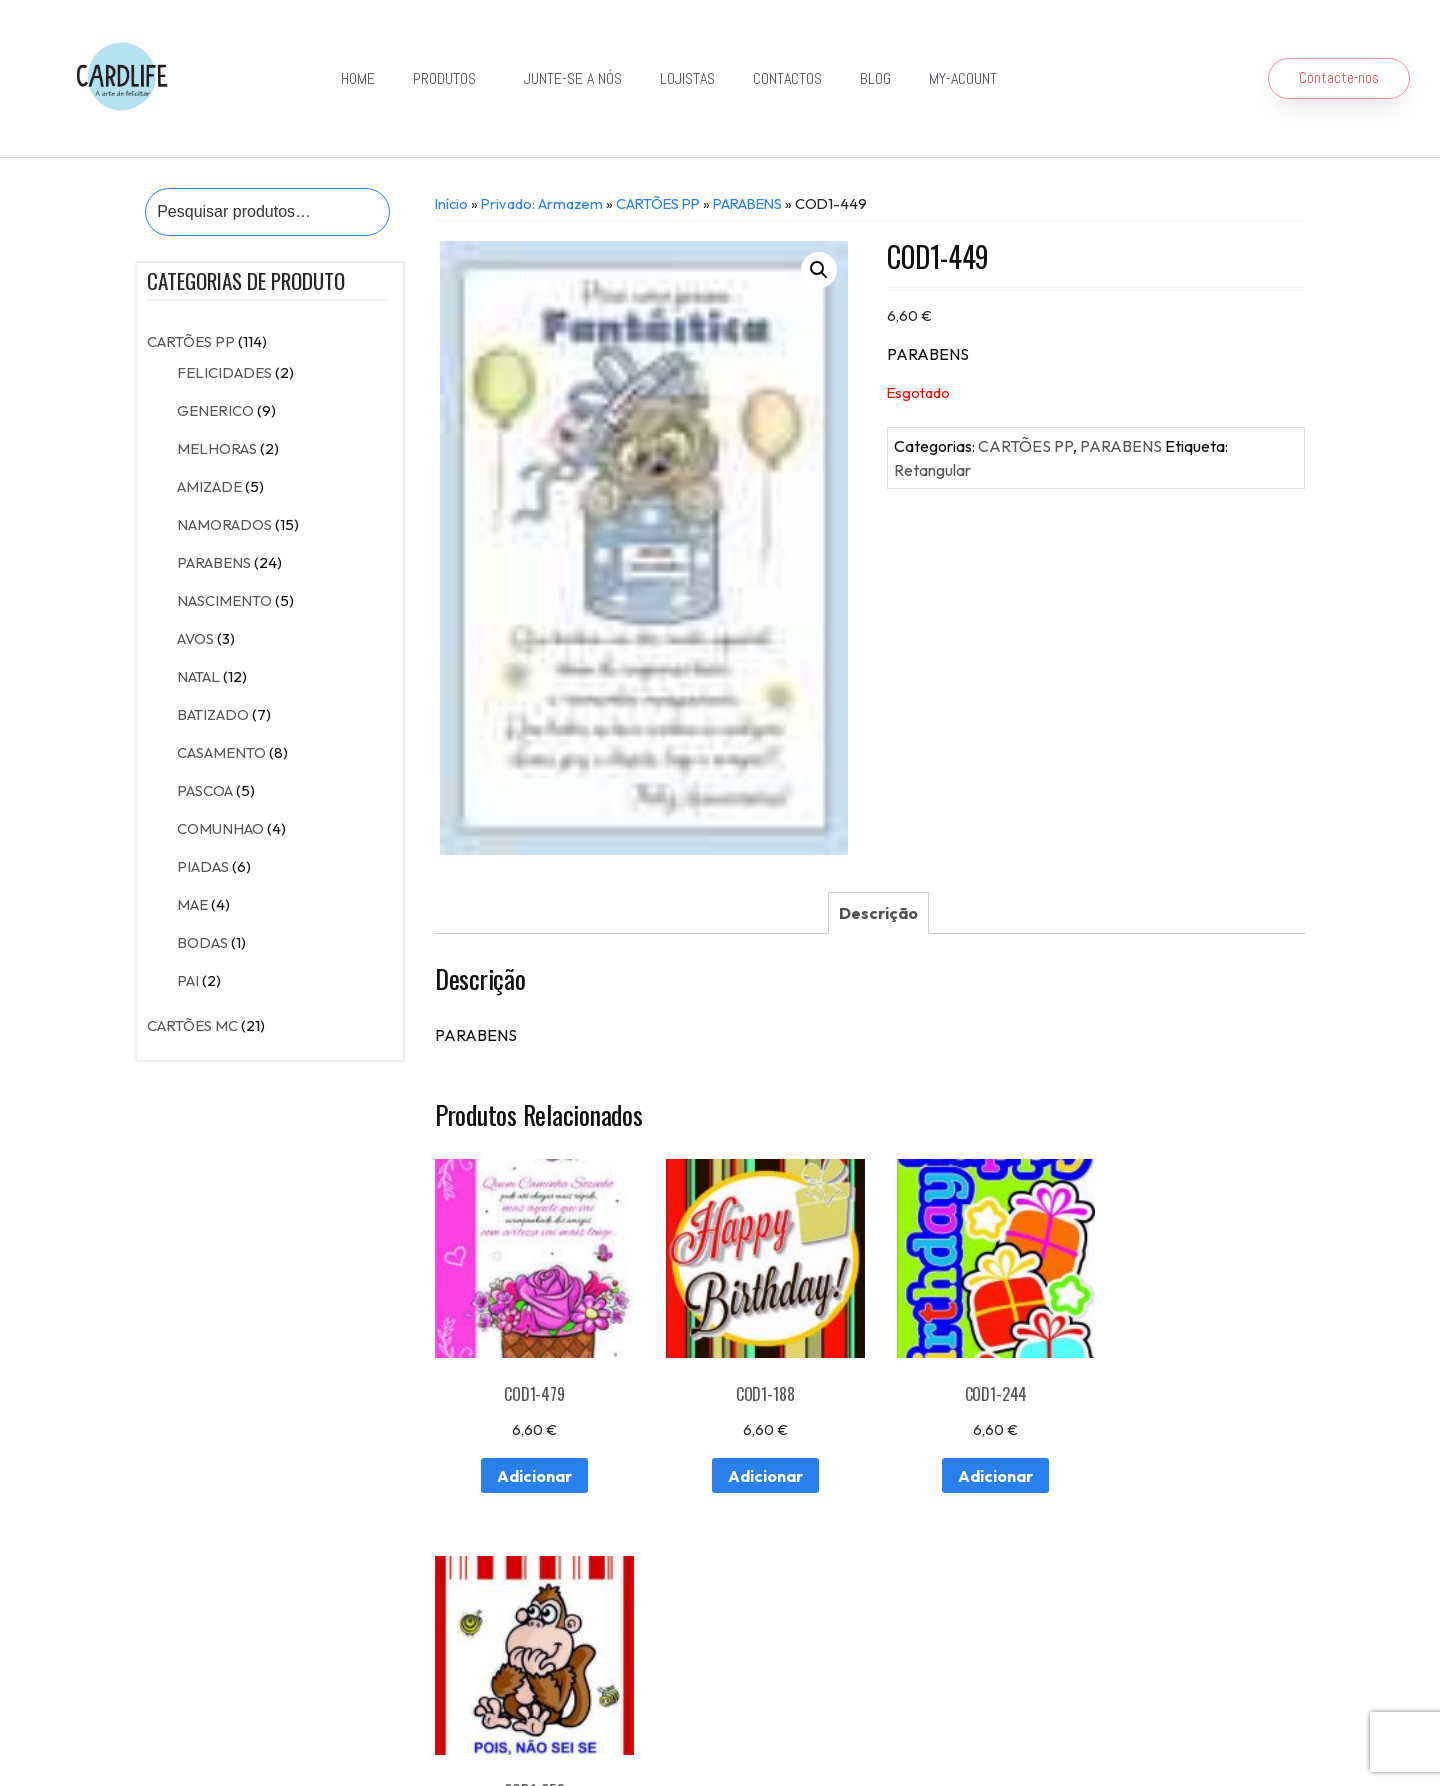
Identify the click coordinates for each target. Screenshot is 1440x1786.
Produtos (449, 78)
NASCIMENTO (224, 600)
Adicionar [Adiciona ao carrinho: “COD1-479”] (530, 1469)
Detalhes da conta (469, 1683)
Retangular (932, 470)
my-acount (963, 78)
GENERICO (215, 410)
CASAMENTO (221, 752)
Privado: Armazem (542, 203)
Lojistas (687, 78)
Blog (875, 78)
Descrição (878, 913)
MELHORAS (217, 448)
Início (451, 203)
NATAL (198, 676)
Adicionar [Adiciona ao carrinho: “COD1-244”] (980, 1469)
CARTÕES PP (191, 341)
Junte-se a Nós (573, 78)
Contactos (787, 78)
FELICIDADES (224, 372)
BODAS (202, 942)
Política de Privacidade (685, 1738)
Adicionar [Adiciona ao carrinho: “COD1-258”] (1205, 1469)
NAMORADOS (224, 524)
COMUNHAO (220, 828)
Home (358, 78)
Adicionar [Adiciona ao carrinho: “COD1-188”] (755, 1469)
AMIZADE (209, 486)
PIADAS (203, 866)
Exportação (721, 1637)
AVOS (195, 638)
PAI (188, 980)
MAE (192, 904)
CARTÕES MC (192, 1025)
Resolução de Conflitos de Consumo (503, 1738)
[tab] (878, 913)
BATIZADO (213, 714)
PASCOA (205, 790)
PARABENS (214, 562)
